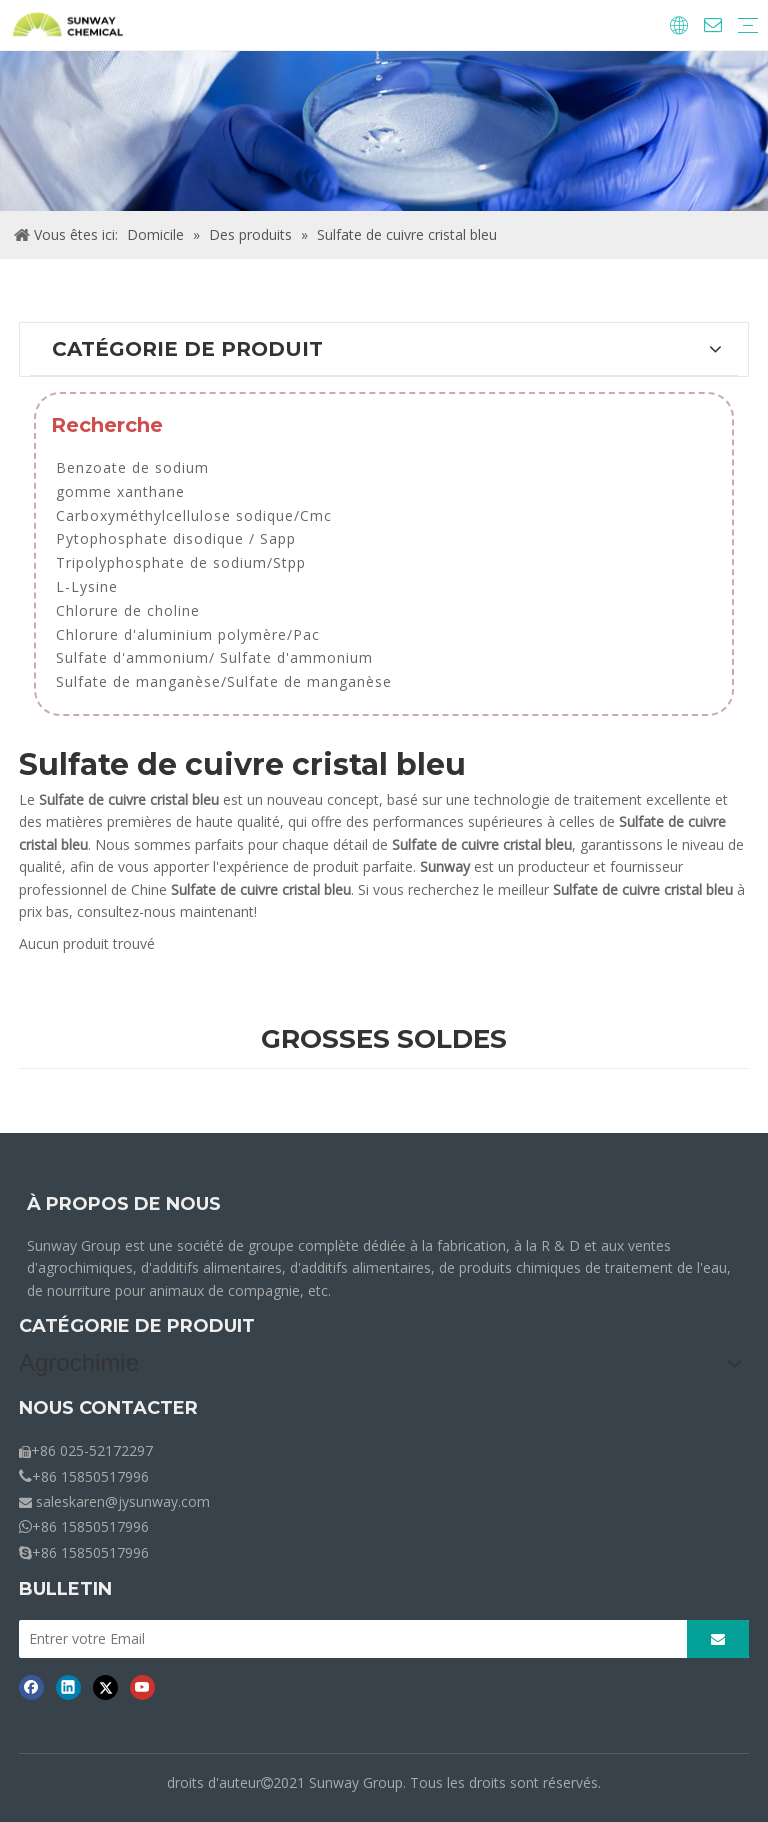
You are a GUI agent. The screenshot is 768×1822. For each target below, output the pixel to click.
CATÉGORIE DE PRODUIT (137, 1326)
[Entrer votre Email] (347, 1639)
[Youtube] (142, 1687)
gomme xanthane (120, 491)
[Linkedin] (68, 1687)
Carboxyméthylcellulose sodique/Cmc (194, 515)
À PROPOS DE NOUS (124, 1204)
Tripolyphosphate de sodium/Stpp (181, 562)
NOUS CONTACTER (108, 1408)
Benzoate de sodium (132, 467)
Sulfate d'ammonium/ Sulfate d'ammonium (214, 657)
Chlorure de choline (128, 610)
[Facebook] (31, 1687)
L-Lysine (87, 586)
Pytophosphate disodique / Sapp (176, 538)
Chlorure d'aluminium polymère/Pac (188, 634)
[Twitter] (105, 1687)
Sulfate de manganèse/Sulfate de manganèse (224, 681)
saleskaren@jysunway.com (123, 1501)
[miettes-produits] (384, 131)
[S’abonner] (718, 1639)
